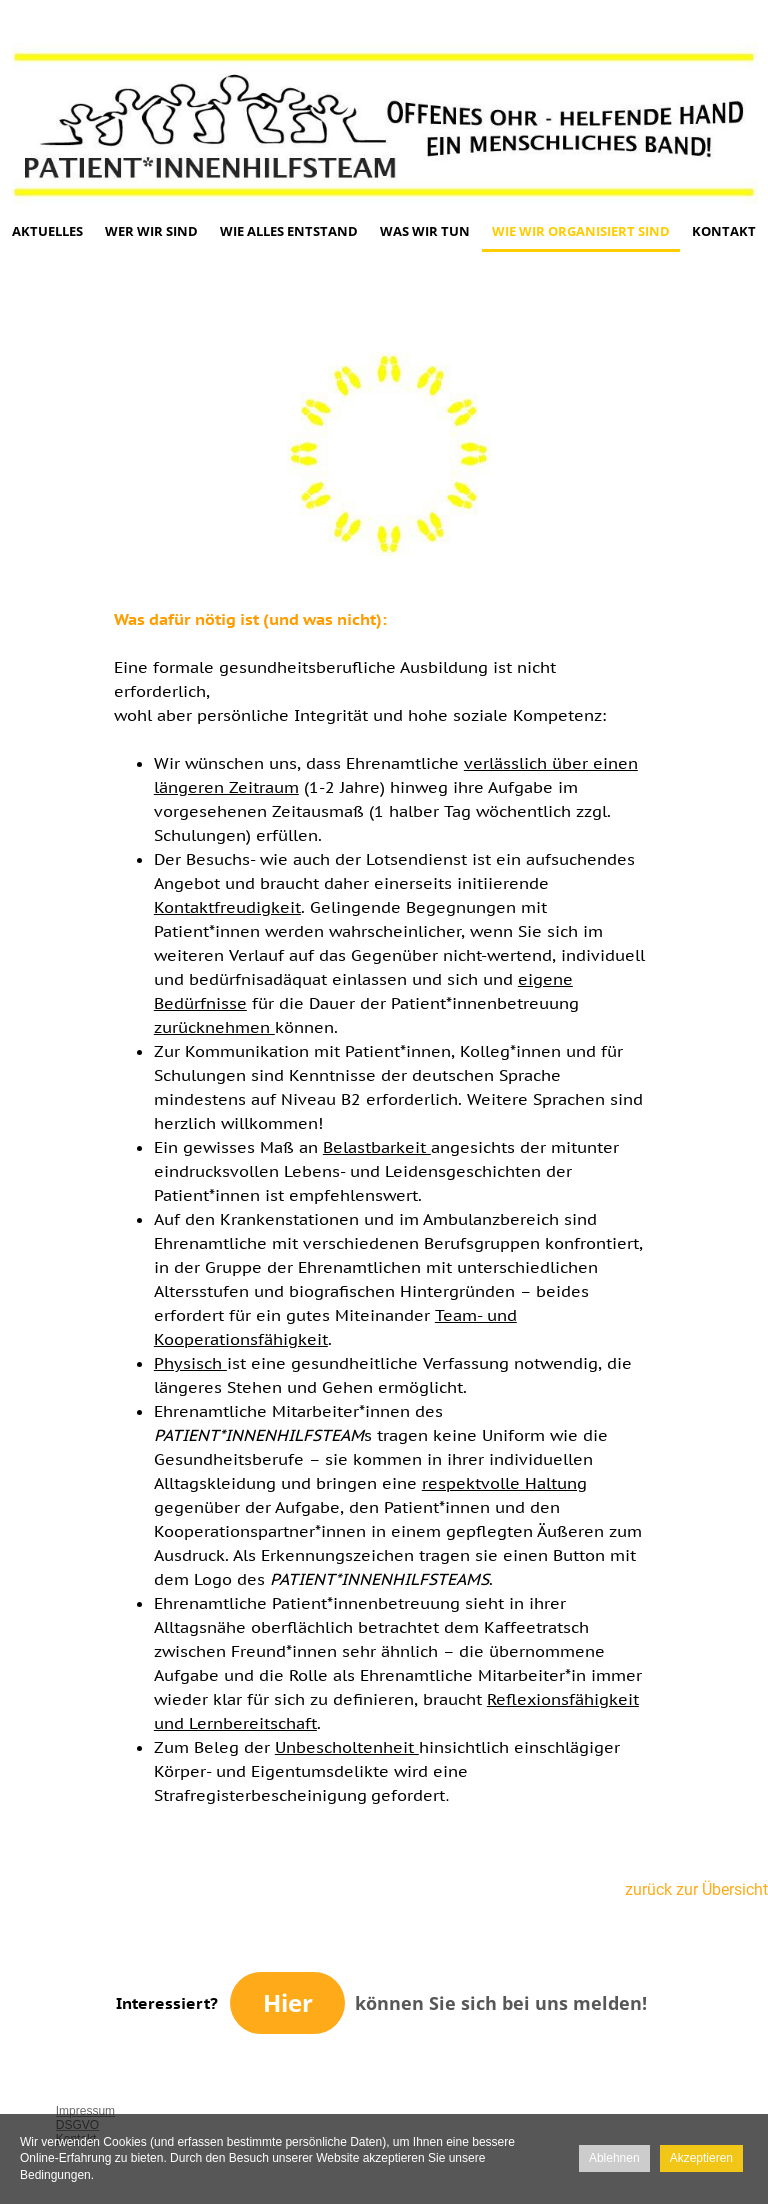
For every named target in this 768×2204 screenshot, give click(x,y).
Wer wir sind (151, 231)
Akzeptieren (701, 2158)
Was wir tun (425, 231)
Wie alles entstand (289, 231)
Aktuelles (47, 231)
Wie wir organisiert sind (581, 231)
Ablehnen (614, 2158)
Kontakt (724, 231)
